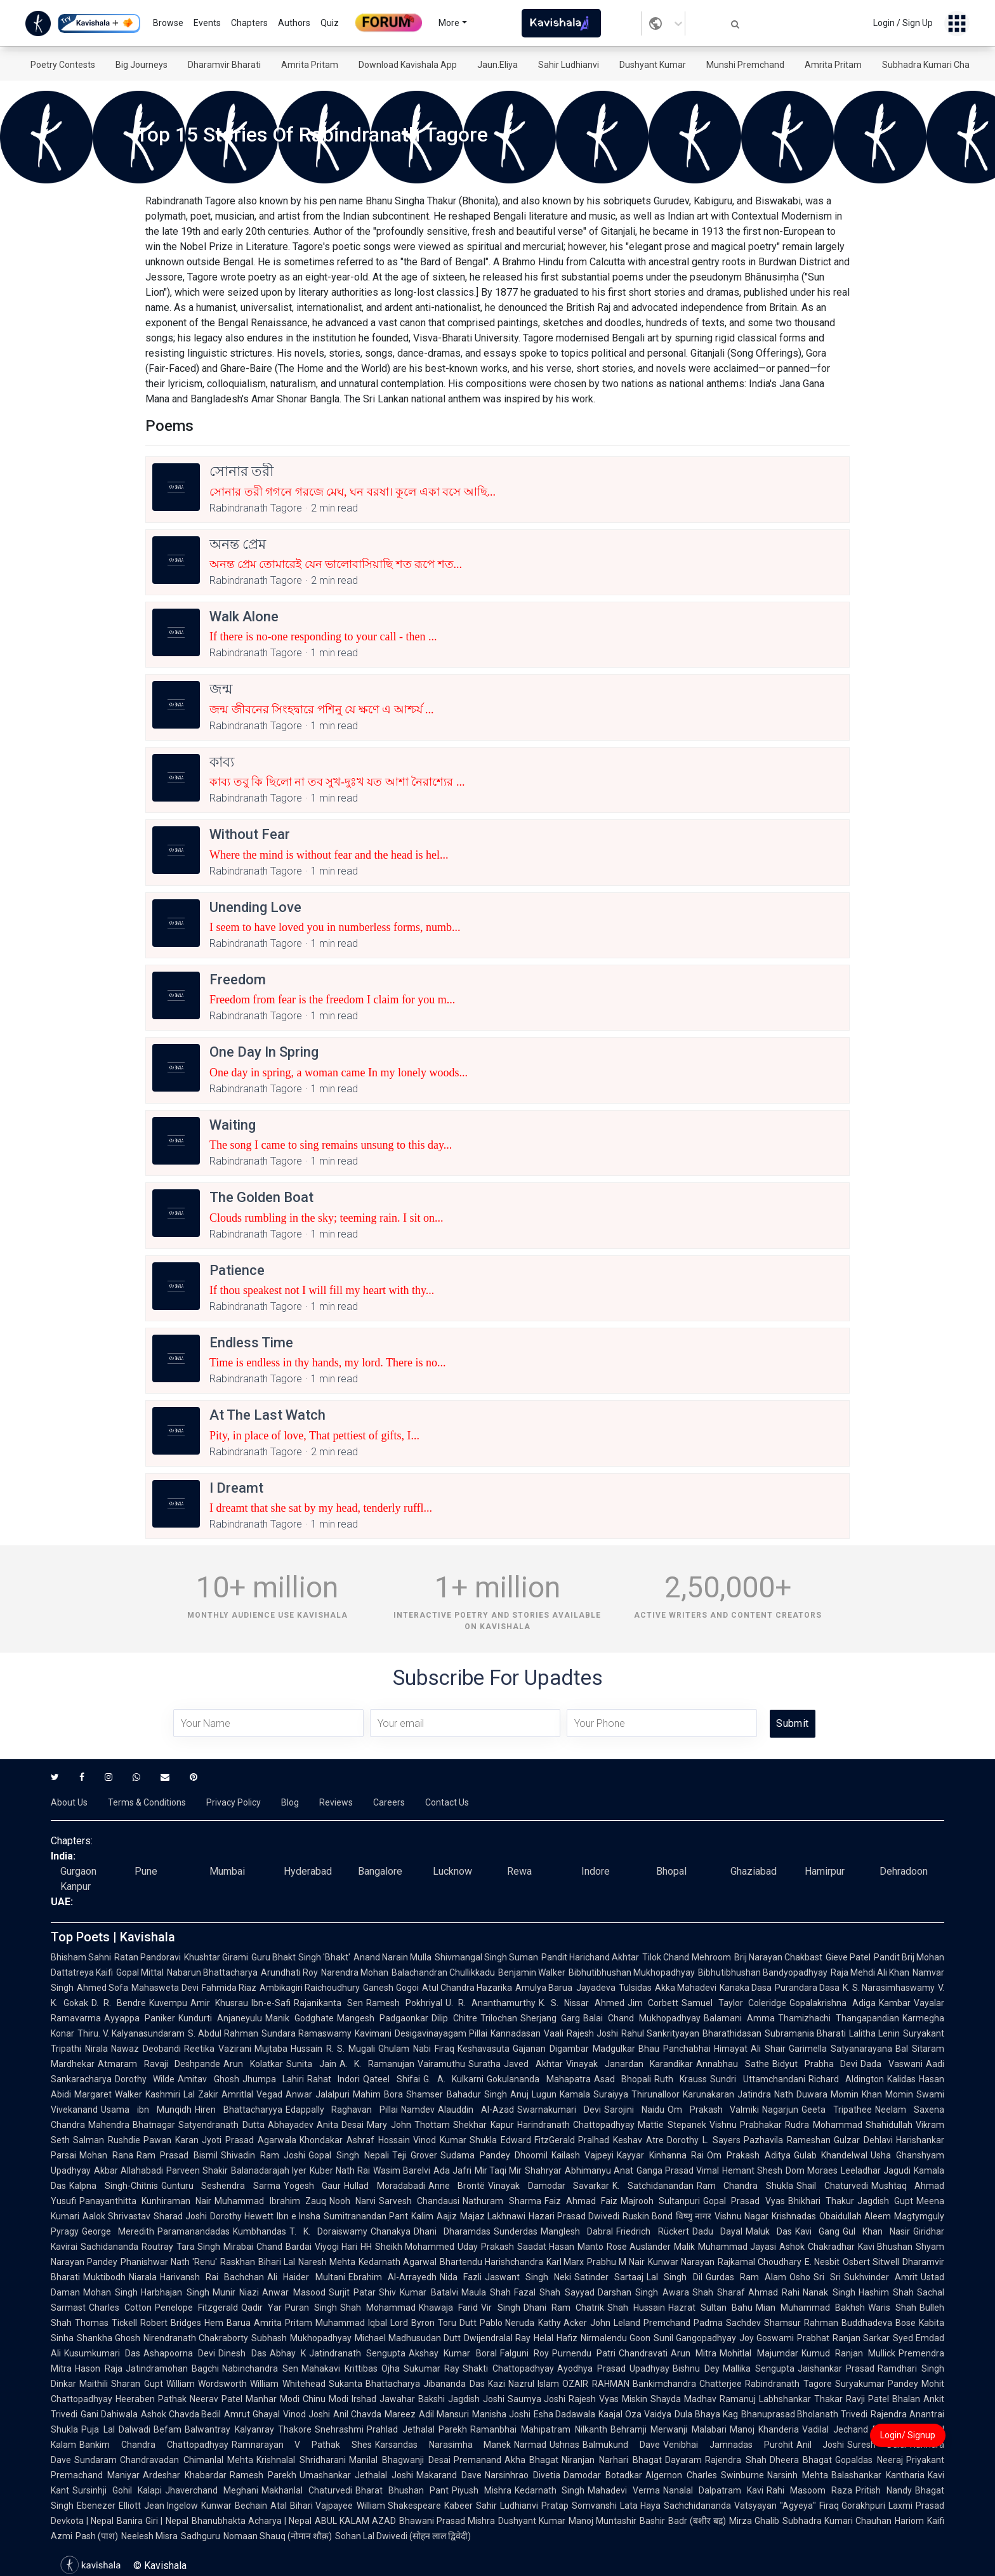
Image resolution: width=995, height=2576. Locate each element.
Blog (290, 1802)
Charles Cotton (120, 2307)
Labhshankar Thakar (801, 2399)
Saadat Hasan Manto (560, 2247)
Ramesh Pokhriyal (404, 2003)
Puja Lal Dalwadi (115, 2429)
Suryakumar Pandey (876, 2384)
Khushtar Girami (216, 1957)
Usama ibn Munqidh (146, 2109)
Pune (146, 1871)
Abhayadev (290, 2125)
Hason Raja (98, 2368)
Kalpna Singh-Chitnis (113, 2186)
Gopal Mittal (140, 1972)
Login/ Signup (907, 2435)
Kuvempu (168, 2003)
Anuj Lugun (533, 2094)
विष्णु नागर (693, 2216)
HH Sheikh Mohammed (407, 2247)
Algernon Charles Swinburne (705, 2475)
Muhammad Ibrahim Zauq (270, 2201)
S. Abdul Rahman (223, 2033)
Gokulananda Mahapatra (538, 2079)
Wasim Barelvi (401, 2170)
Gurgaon (78, 1871)
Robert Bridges (170, 2323)
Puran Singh (311, 2307)
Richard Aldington (846, 2079)
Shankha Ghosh (108, 2338)
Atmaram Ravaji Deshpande (159, 2064)
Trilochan (498, 2018)
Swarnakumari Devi (559, 2109)
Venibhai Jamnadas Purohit (728, 2445)
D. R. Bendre (118, 2003)
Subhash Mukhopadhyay (301, 2338)
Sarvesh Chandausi (419, 2201)
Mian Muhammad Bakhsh (810, 2307)
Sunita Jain (311, 2064)
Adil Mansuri (444, 2414)
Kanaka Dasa (746, 1988)
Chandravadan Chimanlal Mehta (186, 2460)
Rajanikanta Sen (328, 2003)
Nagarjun (780, 2109)
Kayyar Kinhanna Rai (660, 2155)
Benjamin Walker (531, 1972)
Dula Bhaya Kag (706, 2414)
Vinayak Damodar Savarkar (548, 2186)
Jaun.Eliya (497, 65)
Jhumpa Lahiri (273, 2079)
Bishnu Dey (696, 2368)
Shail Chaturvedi (832, 2186)
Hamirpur (825, 1871)
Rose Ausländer (639, 2247)
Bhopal (671, 1871)
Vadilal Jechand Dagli (847, 2429)
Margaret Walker (108, 2094)
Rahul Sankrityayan (660, 2033)
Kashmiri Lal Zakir (181, 2094)
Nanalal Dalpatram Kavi (713, 2490)
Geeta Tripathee (836, 2109)
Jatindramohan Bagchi (173, 2368)
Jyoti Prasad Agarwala (249, 2140)
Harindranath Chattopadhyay (576, 2125)
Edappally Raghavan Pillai (342, 2109)
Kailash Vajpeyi (582, 2155)
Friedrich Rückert (652, 2231)
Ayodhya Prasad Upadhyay (613, 2368)
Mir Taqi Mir (498, 2170)
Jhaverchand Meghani (211, 2490)
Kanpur (75, 1886)
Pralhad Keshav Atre (621, 2140)
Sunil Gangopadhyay (695, 2338)
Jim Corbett (653, 2003)
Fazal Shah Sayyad (554, 2292)
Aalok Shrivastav (116, 2216)
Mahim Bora (378, 2094)
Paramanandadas (193, 2231)
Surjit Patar (352, 2292)
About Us (69, 1802)
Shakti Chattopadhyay (508, 2368)
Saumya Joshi (537, 2399)
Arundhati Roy (289, 1972)
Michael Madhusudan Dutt (408, 2338)
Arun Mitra (693, 2353)
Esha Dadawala (565, 2414)
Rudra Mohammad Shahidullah (849, 2125)
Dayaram (683, 2460)
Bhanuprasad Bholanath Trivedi (804, 2414)
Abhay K (288, 2353)
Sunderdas (515, 2231)
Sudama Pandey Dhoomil (494, 2155)
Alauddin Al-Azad (476, 2109)
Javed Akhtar (533, 2064)
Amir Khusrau (219, 2003)
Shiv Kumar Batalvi (418, 2292)
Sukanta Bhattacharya (374, 2384)
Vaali (553, 2033)
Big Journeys (141, 65)
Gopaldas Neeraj (869, 2460)
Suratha (484, 2064)
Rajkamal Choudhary (759, 2262)
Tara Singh (198, 2247)
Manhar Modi (273, 2399)
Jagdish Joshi (476, 2399)
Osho (799, 2277)
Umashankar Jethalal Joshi (357, 2475)
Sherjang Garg (550, 2018)
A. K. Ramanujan (376, 2064)
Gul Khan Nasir (876, 2231)
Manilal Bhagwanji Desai (399, 2460)
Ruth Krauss (680, 2079)
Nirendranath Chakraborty (195, 2338)
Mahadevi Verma (624, 2490)
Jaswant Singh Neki (528, 2277)
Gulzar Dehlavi (863, 2140)
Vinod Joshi (306, 2414)
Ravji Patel (867, 2399)
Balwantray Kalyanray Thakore (248, 2429)
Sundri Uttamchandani (757, 2079)
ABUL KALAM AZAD (355, 2521)
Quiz (329, 23)
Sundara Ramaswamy (306, 2033)
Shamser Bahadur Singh (456, 2094)
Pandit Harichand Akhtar (590, 1957)
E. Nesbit (822, 2262)
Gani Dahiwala (109, 2414)
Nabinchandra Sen (260, 2368)
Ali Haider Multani (306, 2277)
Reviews (336, 1802)
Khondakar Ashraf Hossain (355, 2140)
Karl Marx (565, 2262)
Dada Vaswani (891, 2064)
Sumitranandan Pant (366, 2216)
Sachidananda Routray (127, 2247)
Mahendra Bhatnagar (131, 2125)
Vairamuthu (441, 2064)
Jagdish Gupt (885, 2201)
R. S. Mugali (351, 2049)
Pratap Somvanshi (579, 2505)
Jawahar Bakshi (412, 2399)
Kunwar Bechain (234, 2505)
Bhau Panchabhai (674, 2049)
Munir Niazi (236, 2292)
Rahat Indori (333, 2079)
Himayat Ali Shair (750, 2049)
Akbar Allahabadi (128, 2170)
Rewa (519, 1871)
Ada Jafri (452, 2170)
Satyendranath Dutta (221, 2125)
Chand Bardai (284, 2247)
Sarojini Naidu (634, 2109)
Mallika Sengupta (758, 2368)
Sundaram (95, 2460)
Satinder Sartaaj (608, 2277)
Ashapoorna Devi (179, 2353)
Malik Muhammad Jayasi (725, 2247)
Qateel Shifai (391, 2079)
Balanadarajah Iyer (268, 2170)
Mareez (400, 2414)
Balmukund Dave (621, 2445)
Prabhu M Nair (616, 2262)
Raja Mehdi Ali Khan (870, 1972)
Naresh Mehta (326, 2262)
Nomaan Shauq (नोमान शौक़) (277, 2536)
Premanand (477, 2460)
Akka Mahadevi (685, 1988)
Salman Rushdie (106, 2140)
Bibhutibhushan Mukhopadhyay (632, 1972)
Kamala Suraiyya (594, 2094)
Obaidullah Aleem (855, 2216)
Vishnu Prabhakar (745, 2125)
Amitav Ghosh (208, 2079)
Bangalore (380, 1871)
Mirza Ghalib (754, 2521)
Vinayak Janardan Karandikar (629, 2064)
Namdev (418, 2109)
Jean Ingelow (171, 2505)
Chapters (249, 23)
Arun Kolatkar (253, 2064)
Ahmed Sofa (102, 1988)
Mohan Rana (106, 2155)
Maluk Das (769, 2231)
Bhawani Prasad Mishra (447, 2521)
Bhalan (906, 2399)
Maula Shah (486, 2292)
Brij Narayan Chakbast (778, 1957)
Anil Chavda (357, 2414)
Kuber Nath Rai (340, 2170)
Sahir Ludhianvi (568, 65)
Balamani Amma (739, 2018)
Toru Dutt (457, 2323)
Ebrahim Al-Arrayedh (392, 2277)
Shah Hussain (636, 2307)
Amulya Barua (543, 1988)
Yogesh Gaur (312, 2186)
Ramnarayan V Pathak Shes (302, 2445)
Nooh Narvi (352, 2201)
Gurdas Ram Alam (746, 2277)
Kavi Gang (817, 2231)
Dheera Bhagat (801, 2460)
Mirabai (238, 2247)
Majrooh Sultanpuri (660, 2201)
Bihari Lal (276, 2262)
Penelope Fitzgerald (196, 2307)
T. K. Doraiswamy (328, 2231)
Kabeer (458, 2505)
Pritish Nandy (883, 2490)
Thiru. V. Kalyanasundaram (131, 2033)
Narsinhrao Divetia (522, 2475)
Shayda (665, 2399)
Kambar (895, 2003)
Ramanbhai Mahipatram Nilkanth (538, 2429)
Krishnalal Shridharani (301, 2460)
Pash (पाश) (97, 2536)
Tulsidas (635, 1988)
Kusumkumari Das (102, 2353)
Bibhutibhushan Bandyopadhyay (762, 1972)
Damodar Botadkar (602, 2475)
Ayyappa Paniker (139, 2018)
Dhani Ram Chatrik (564, 2307)
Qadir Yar (261, 2307)
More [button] (448, 23)
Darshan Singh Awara (643, 2292)
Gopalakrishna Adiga (832, 2003)
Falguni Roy (524, 2353)
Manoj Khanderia (765, 2429)
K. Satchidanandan (653, 2186)
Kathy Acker (563, 2323)
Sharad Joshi (180, 2216)
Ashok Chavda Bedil (181, 2414)
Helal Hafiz (555, 2338)
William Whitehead (287, 2384)
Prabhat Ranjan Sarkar (843, 2338)
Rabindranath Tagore (788, 2384)
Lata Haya (640, 2505)
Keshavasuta (484, 2049)
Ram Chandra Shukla (745, 2186)
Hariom (909, 2521)
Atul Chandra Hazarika (467, 1988)
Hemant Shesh (752, 2170)
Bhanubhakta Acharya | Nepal (252, 2521)
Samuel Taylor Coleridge (734, 2003)
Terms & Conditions (147, 1802)
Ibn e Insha (298, 2216)
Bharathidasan (731, 2033)
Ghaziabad (753, 1871)
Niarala (143, 2277)
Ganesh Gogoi (390, 1988)
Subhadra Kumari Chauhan (936, 65)
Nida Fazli (461, 2277)
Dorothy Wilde (145, 2079)
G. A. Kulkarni (453, 2079)
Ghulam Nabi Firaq (416, 2049)
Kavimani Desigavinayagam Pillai (421, 2033)
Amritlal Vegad (251, 2094)
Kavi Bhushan (885, 2247)
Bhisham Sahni (81, 1957)
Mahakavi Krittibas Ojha (350, 2368)
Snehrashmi (339, 2429)
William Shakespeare (399, 2505)
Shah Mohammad (378, 2307)
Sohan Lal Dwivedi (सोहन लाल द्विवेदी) (403, 2536)
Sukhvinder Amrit (881, 2277)
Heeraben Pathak (151, 2399)
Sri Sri (827, 2277)
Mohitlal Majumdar (759, 2353)
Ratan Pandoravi (147, 1957)
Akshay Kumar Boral (452, 2353)
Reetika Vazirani (217, 2049)
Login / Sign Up (903, 23)
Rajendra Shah (736, 2460)
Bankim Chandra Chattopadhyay (153, 2445)
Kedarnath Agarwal (398, 2262)
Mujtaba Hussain (288, 2049)
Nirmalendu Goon (615, 2338)
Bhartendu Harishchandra (491, 2262)
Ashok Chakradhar (817, 2247)
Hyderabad (308, 1871)
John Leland (615, 2323)
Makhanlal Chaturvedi (306, 2490)
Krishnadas (794, 2216)
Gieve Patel (848, 1957)
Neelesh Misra (149, 2536)
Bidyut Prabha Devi (814, 2064)
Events (207, 23)
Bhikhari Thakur (821, 2201)
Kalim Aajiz (433, 2216)
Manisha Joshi (501, 2414)
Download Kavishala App (408, 65)
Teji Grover (415, 2155)
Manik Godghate (299, 2018)
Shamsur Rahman (801, 2323)
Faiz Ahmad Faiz (580, 2201)
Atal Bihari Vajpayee (311, 2505)
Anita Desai (340, 2125)
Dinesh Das (242, 2353)
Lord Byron (412, 2323)
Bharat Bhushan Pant (402, 2490)
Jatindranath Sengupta (357, 2353)
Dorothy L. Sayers (704, 2140)
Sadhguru (200, 2536)
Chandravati (643, 2353)
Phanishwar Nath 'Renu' (169, 2262)
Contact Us (447, 1802)
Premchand (666, 2323)
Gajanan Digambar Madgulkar (574, 2049)
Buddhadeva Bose (878, 2323)
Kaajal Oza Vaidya (634, 2414)
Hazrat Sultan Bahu (710, 2307)
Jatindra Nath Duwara (782, 2094)
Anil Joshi (820, 2445)
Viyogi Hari (336, 2247)
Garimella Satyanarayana (840, 2049)
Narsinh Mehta (797, 2475)
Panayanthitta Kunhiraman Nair (145, 2201)
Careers (389, 1802)
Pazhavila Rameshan (787, 2140)
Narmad (530, 2445)
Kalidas (901, 2079)
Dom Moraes (812, 2170)
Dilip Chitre (454, 2018)
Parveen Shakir (197, 2170)
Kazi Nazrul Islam (524, 2384)
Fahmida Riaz (229, 1988)
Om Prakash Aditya (748, 2155)
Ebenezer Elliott (109, 2505)
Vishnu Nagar (741, 2216)
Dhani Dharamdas (452, 2231)
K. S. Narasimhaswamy (889, 1988)
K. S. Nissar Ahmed (581, 2003)
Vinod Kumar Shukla (455, 2140)
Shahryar (543, 2170)
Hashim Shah (886, 2292)
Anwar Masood (293, 2292)
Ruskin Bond (648, 2216)
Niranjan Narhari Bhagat (611, 2460)
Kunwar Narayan (681, 2262)
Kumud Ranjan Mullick (848, 2353)
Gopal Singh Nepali (348, 2155)
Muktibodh (104, 2277)
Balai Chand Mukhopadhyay (642, 2018)
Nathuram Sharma (502, 2201)
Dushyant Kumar (652, 65)
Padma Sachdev (727, 2323)
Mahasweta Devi (164, 1988)
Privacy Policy (233, 1802)
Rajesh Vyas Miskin (608, 2399)
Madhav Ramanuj (720, 2399)
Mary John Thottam (408, 2125)
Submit (792, 1723)
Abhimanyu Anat (599, 2170)
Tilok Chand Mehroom (686, 1957)
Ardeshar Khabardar (185, 2475)
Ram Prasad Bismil (177, 2155)
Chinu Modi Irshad (339, 2399)
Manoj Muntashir (602, 2521)
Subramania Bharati (805, 2033)
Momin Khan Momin (872, 2094)
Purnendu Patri (584, 2353)
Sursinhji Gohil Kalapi (117, 2490)
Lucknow (452, 1871)
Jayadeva (596, 1988)
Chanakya (391, 2231)
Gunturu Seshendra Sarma (220, 2186)
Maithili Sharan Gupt (121, 2384)
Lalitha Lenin (874, 2033)
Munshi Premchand (745, 65)
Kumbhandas (259, 2231)
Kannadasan (516, 2033)
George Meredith (118, 2231)
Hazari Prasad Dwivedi (574, 2216)
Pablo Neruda (507, 2323)
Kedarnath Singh (550, 2490)
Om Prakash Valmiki (714, 2109)
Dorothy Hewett (241, 2216)
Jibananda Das (453, 2384)
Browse (168, 23)
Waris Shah (892, 2307)
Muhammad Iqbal (351, 2323)
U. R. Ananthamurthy (490, 2003)
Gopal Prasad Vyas (743, 2201)
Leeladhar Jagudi (876, 2170)
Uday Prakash (486, 2247)
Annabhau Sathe (732, 2064)
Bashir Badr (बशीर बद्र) (682, 2521)
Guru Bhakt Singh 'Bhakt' (300, 1957)
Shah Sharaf (718, 2292)
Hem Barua (227, 2323)
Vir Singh (500, 2307)
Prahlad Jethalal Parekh (417, 2429)
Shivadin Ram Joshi (263, 2155)
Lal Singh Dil (674, 2277)
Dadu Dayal (717, 2231)
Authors (294, 23)
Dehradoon (904, 1871)
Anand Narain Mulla (392, 1957)
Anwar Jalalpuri (318, 2094)
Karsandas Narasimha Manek (443, 2445)
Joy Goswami (766, 2338)
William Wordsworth (206, 2384)
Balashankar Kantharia (878, 2475)
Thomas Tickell (106, 2323)
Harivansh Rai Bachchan (212, 2277)
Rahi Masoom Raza (809, 2490)
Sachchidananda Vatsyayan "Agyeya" (739, 2505)
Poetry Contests (62, 65)
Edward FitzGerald (538, 2140)
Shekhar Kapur (483, 2125)
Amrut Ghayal (252, 2414)
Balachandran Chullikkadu (443, 1972)
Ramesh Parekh (263, 2475)
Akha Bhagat (531, 2460)
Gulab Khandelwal (831, 2155)
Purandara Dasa (807, 1988)
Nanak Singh (829, 2292)
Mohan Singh (110, 2292)
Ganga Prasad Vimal (677, 2170)
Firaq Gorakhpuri (852, 2505)
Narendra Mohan (354, 1972)
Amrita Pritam (309, 65)
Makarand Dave (449, 2475)
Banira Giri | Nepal (152, 2521)
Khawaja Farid (448, 2307)
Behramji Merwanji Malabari (668, 2429)
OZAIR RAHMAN (595, 2384)
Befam (167, 2429)
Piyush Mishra (481, 2490)
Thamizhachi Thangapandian (838, 2018)
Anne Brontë (456, 2186)
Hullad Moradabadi (384, 2186)
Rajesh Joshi (592, 2033)
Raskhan (237, 2262)
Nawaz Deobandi (146, 2049)
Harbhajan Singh (175, 2292)
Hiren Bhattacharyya (238, 2109)
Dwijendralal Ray (497, 2338)
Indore (595, 1871)
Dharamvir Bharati (224, 65)
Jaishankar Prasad (836, 2368)
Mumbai (227, 1871)
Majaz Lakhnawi (492, 2216)
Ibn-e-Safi (271, 2003)
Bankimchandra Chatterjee (687, 2384)
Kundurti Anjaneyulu (220, 2018)
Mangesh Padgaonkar (382, 2018)
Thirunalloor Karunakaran (682, 2094)
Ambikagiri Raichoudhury (310, 1988)
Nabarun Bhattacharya (212, 1972)
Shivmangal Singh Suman (486, 1957)
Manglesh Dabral (577, 2231)
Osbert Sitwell (871, 2262)
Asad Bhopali (622, 2079)
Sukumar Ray (432, 2368)
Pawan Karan (171, 2140)
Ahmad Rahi (774, 2292)
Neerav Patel (216, 2399)
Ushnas (564, 2445)
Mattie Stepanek (672, 2125)
